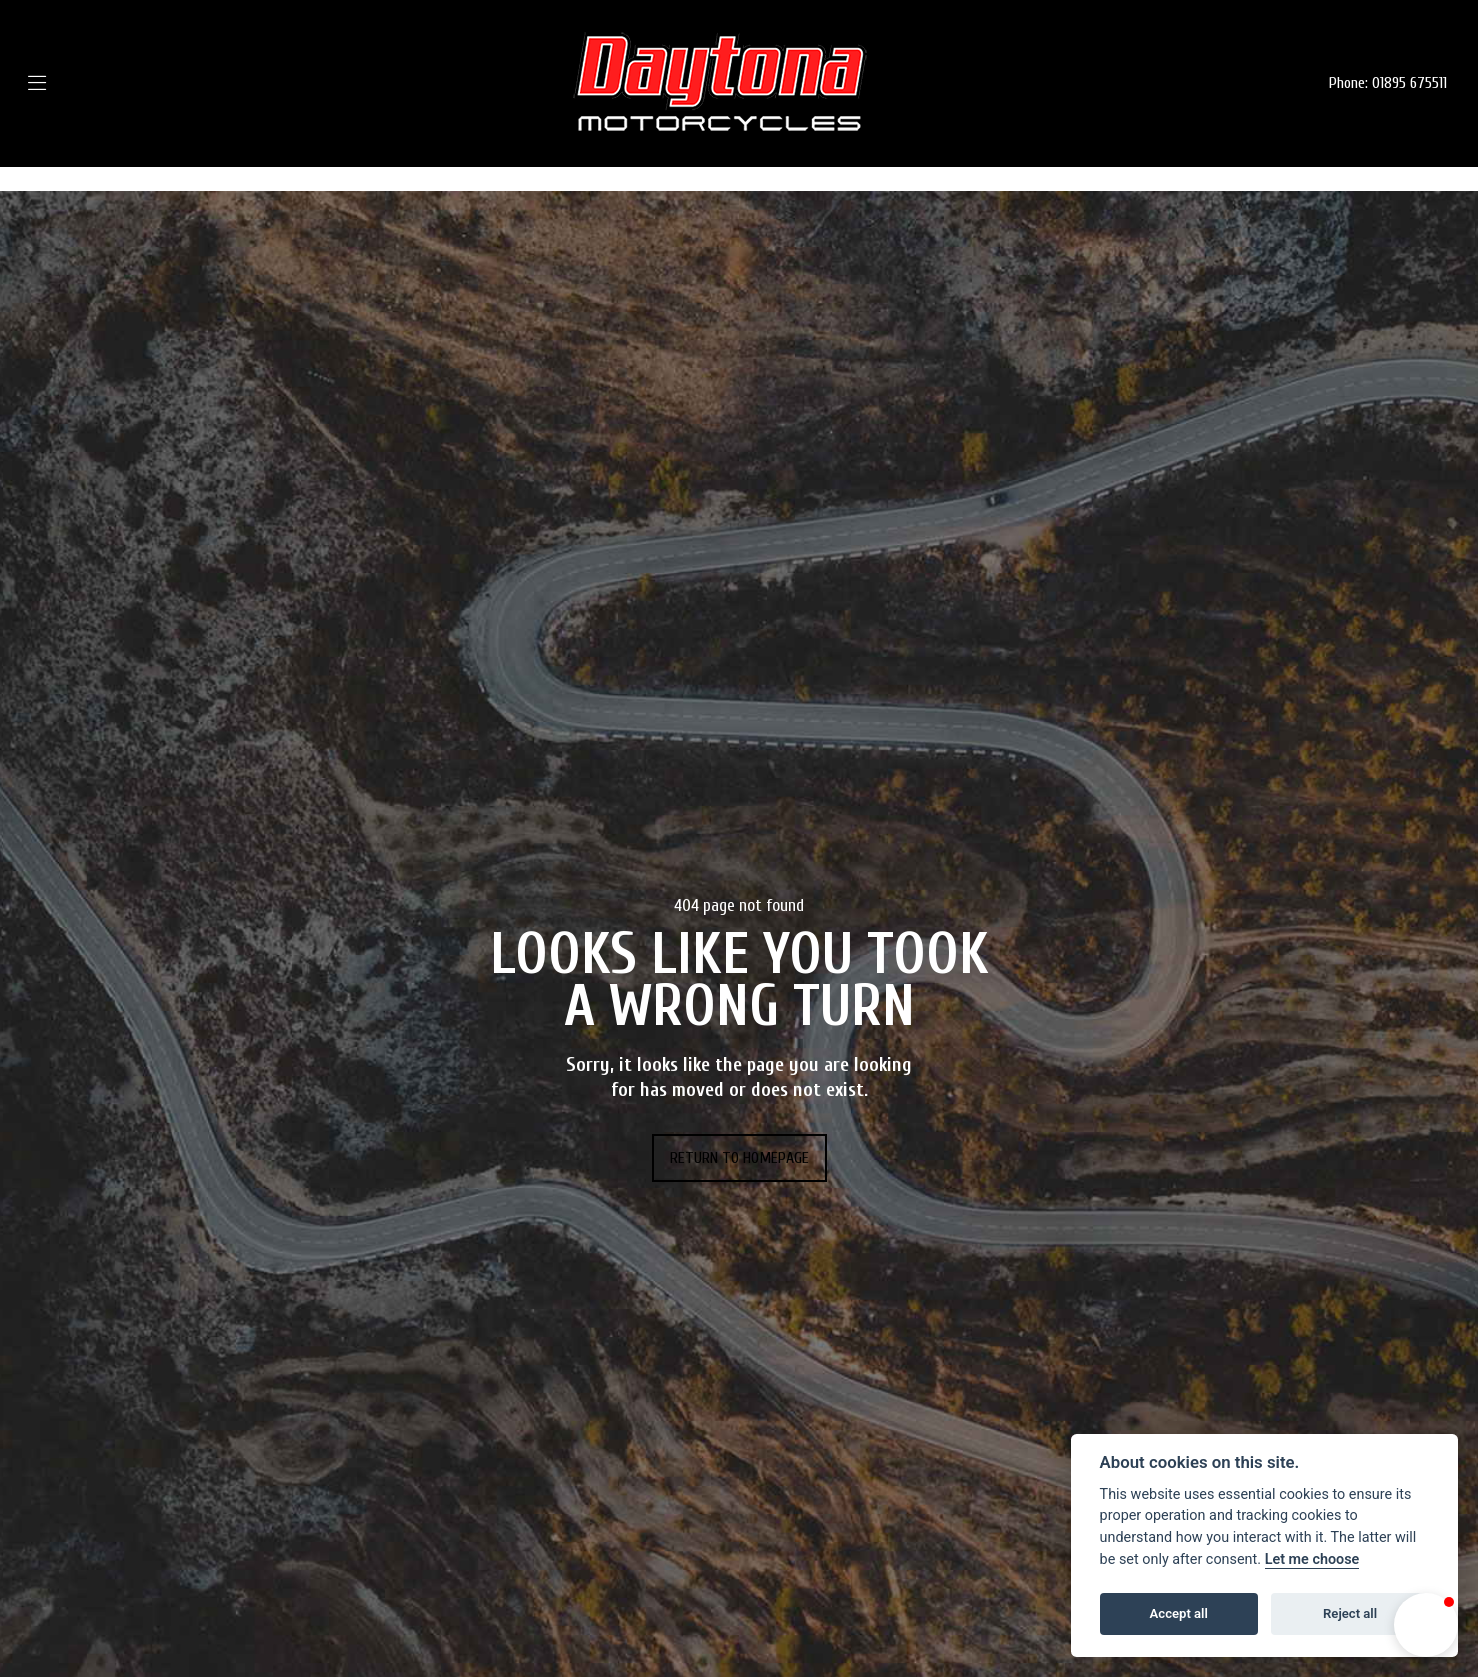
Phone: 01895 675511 (1388, 83)
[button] (1426, 1625)
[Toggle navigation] (66, 83)
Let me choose (1312, 1559)
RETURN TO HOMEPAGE (739, 1158)
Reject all (1350, 1613)
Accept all (1179, 1613)
